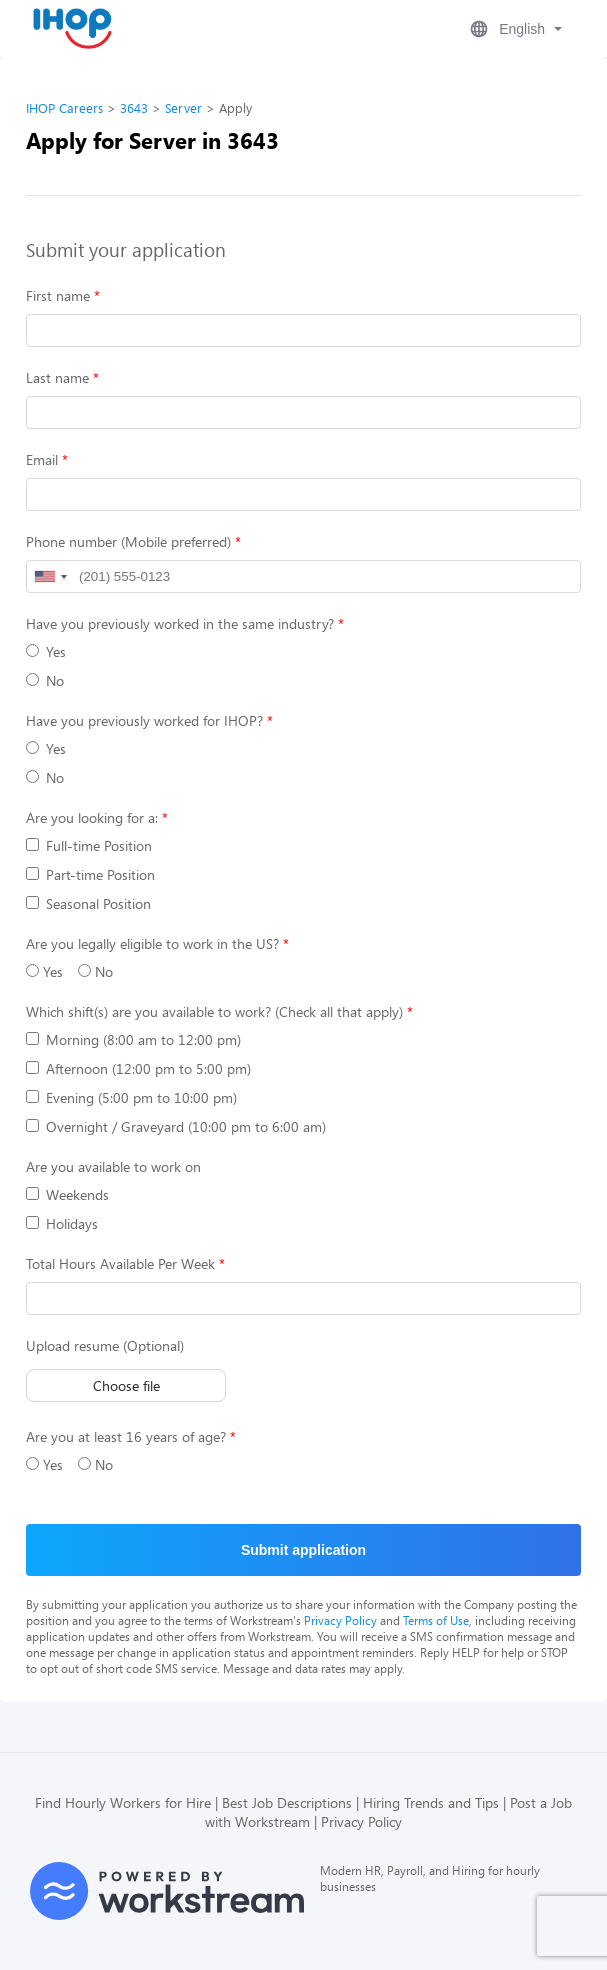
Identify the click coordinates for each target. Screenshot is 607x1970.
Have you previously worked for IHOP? (144, 720)
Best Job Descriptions (287, 1802)
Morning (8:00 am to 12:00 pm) (133, 1039)
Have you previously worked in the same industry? (180, 623)
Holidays (62, 1223)
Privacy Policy (340, 1620)
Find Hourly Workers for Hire (123, 1802)
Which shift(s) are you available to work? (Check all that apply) (214, 1011)
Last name (57, 377)
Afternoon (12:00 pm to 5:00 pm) (138, 1068)
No (45, 680)
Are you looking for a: (92, 817)
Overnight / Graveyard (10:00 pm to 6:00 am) (176, 1126)
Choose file (126, 1385)
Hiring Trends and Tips (431, 1802)
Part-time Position (90, 874)
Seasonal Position (88, 903)
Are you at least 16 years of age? (126, 1436)
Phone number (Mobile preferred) (128, 541)
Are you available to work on (113, 1166)
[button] (514, 29)
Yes (46, 651)
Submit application (303, 1550)
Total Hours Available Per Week (120, 1263)
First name (58, 295)
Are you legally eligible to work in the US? (152, 943)
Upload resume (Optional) (105, 1345)
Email (42, 459)
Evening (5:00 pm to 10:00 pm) (131, 1097)
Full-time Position (89, 845)
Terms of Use (436, 1620)
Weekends (67, 1194)
